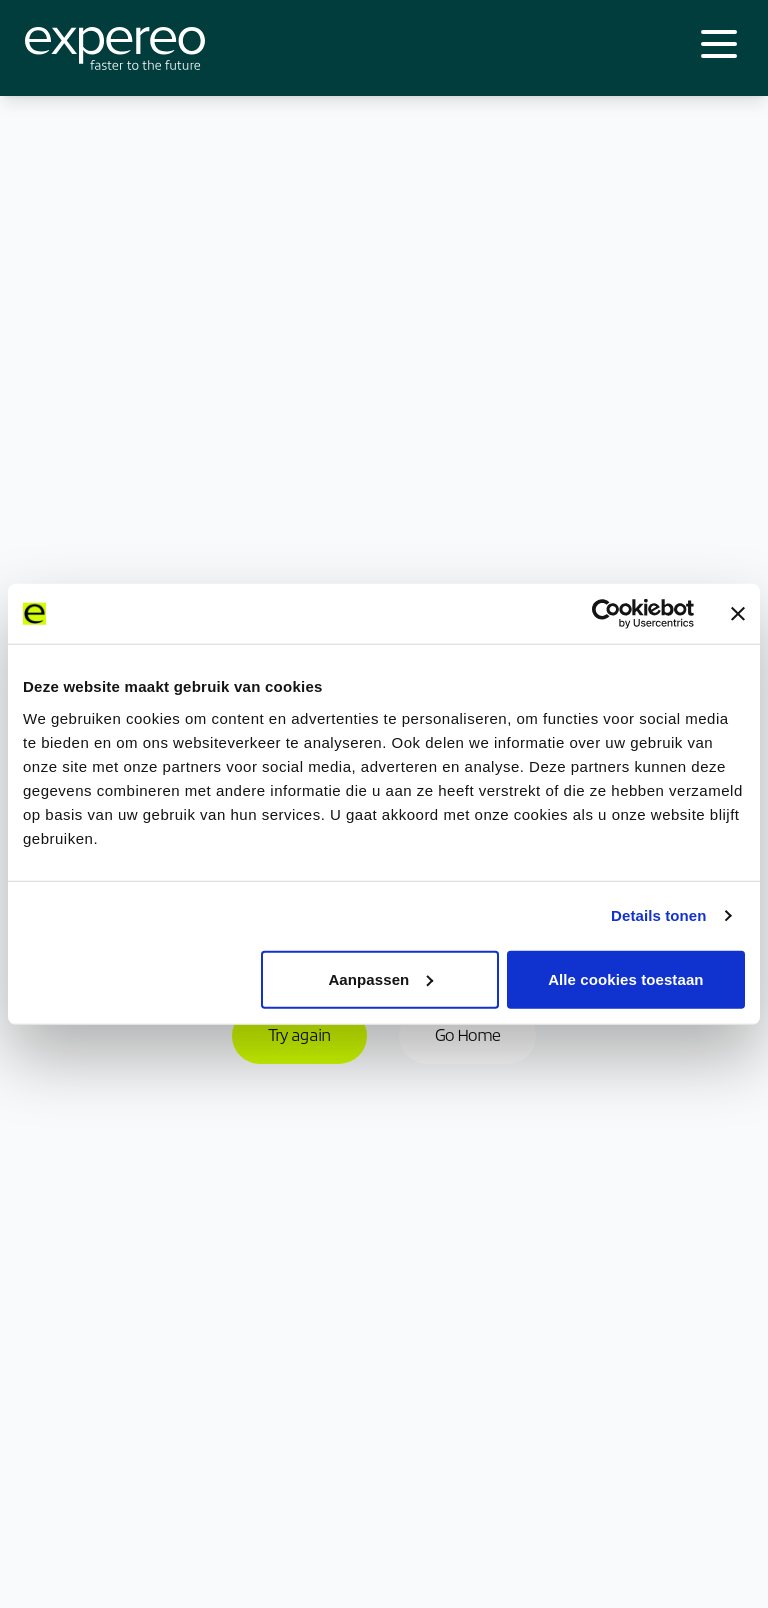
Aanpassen (380, 978)
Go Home (467, 1035)
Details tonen (658, 915)
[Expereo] (115, 48)
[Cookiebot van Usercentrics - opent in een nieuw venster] (606, 614)
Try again (299, 1035)
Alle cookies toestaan (626, 978)
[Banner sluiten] (738, 614)
